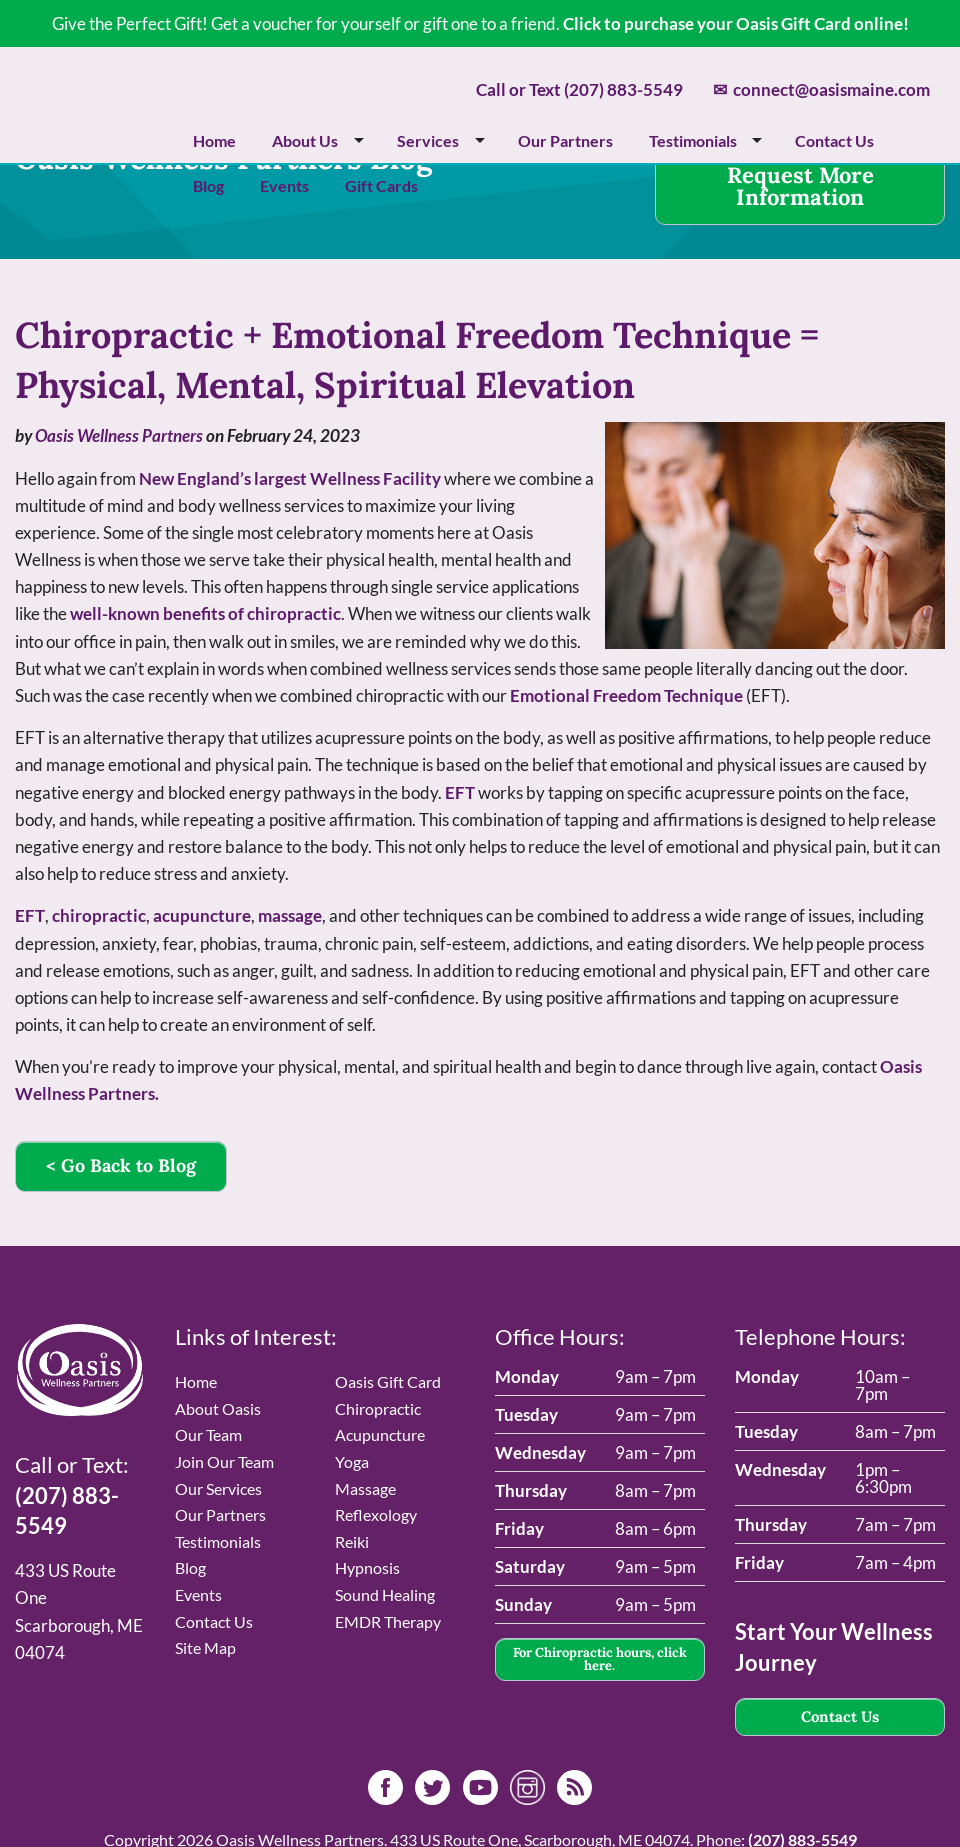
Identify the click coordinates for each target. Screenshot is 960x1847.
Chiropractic (378, 1408)
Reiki (352, 1541)
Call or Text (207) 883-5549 (579, 89)
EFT (460, 792)
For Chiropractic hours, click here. (600, 1659)
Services (428, 140)
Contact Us (834, 140)
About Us (305, 140)
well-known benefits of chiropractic (205, 613)
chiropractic (99, 915)
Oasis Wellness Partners (119, 435)
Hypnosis (367, 1567)
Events (284, 185)
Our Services (218, 1488)
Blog (208, 185)
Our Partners (565, 140)
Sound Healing (385, 1594)
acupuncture (202, 915)
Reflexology (376, 1514)
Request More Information (800, 186)
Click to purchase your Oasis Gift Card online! (736, 23)
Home (214, 140)
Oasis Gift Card (388, 1381)
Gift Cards (381, 185)
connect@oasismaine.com (821, 89)
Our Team (208, 1434)
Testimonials (693, 140)
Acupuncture (380, 1434)
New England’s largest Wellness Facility (290, 478)
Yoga (352, 1461)
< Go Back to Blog (121, 1165)
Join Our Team (224, 1461)
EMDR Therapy (388, 1621)
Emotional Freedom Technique (626, 695)
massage (290, 915)
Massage (365, 1488)
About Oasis (218, 1408)
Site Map (205, 1647)
